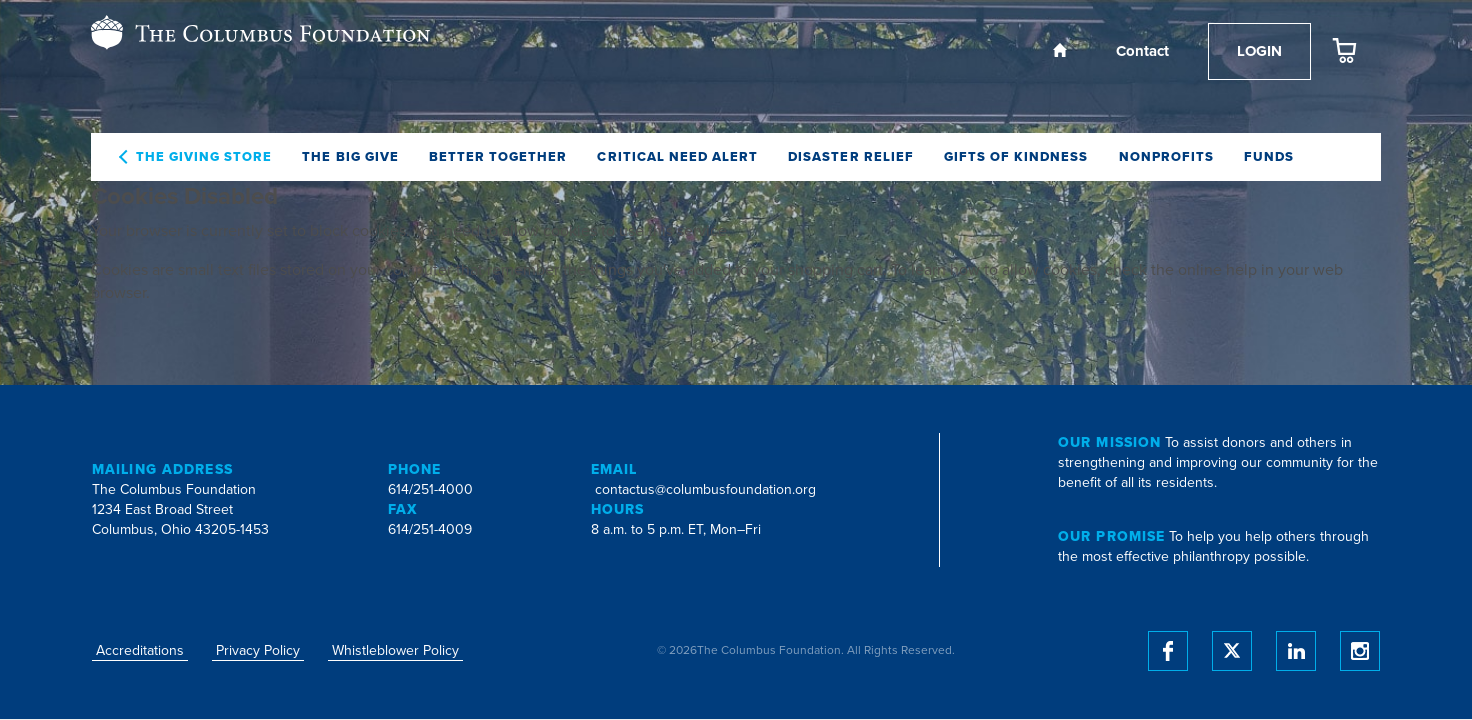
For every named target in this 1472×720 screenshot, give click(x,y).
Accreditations (140, 650)
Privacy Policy (258, 650)
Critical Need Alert (677, 157)
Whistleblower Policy (395, 650)
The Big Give (350, 157)
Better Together (498, 157)
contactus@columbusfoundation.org (705, 489)
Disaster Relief (851, 157)
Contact (1142, 51)
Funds (1269, 157)
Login (1259, 51)
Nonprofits (1166, 157)
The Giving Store (204, 157)
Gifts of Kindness (1016, 157)
